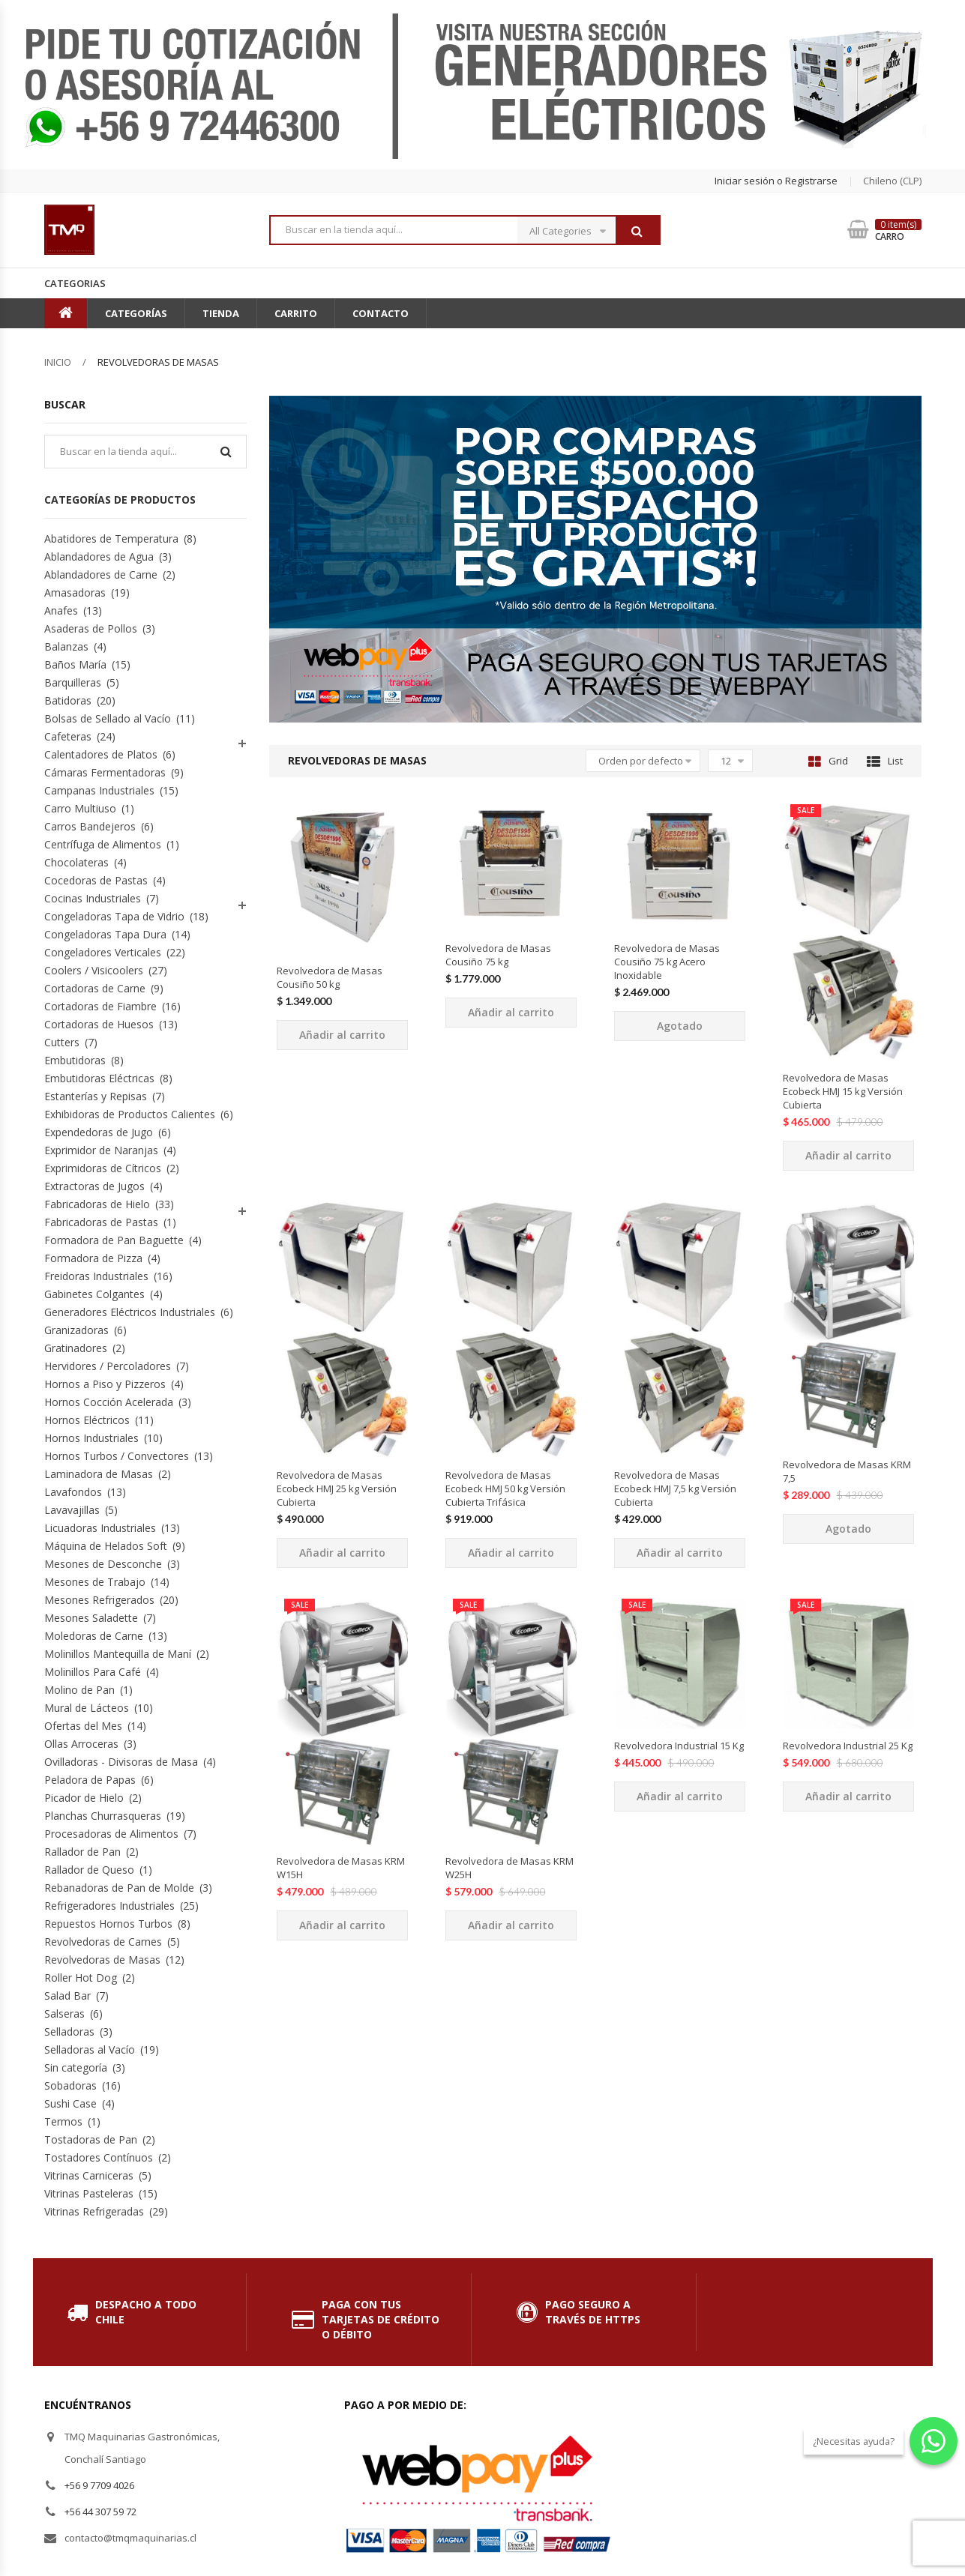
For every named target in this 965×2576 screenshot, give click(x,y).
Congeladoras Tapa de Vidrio (114, 916)
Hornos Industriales (91, 1438)
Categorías (136, 313)
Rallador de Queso (89, 1869)
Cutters (61, 1042)
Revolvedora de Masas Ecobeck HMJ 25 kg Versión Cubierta (337, 1488)
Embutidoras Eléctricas (99, 1078)
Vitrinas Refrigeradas (94, 2211)
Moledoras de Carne (93, 1636)
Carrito (295, 313)
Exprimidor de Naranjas (101, 1150)
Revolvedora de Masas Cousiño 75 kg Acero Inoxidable (667, 961)
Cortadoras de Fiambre (100, 1006)
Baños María (75, 664)
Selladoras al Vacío (89, 2049)
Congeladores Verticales (102, 952)
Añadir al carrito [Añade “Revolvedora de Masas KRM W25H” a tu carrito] (511, 1925)
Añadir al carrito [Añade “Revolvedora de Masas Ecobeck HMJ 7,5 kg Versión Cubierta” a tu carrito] (680, 1552)
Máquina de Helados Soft (105, 1546)
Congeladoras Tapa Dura (105, 934)
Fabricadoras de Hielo (97, 1204)
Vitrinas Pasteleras (88, 2193)
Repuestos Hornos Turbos (108, 1923)
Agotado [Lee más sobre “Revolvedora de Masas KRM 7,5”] (848, 1528)
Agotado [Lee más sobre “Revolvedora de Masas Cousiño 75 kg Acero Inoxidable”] (680, 1026)
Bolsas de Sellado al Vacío (107, 718)
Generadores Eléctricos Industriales (129, 1312)
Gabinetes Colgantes (94, 1294)
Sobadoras (70, 2085)
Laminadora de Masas (98, 1474)
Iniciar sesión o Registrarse (776, 180)
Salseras (64, 2013)
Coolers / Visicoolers (93, 970)
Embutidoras (75, 1060)
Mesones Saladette (91, 1618)
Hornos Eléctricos (87, 1420)
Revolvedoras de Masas (102, 1959)
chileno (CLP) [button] (892, 180)
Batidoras (67, 700)
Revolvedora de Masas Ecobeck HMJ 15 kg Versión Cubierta (843, 1091)
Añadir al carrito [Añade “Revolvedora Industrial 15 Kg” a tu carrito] (680, 1796)
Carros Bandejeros (90, 826)
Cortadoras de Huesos (99, 1024)
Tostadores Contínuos (98, 2157)
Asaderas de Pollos (90, 628)
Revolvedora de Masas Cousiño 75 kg (498, 954)
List (885, 760)
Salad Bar (67, 1995)
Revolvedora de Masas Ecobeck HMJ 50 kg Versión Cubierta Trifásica (505, 1488)
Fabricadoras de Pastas (101, 1222)
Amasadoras (75, 592)
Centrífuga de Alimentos (102, 844)
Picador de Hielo (84, 1798)
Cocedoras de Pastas (96, 880)
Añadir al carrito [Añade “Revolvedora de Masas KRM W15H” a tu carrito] (342, 1925)
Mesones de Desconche (103, 1564)
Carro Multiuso (80, 808)
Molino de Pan (79, 1690)
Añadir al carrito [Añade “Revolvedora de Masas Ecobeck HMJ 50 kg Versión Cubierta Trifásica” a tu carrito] (511, 1552)
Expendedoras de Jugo (98, 1132)
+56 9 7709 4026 (99, 2485)
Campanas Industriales (99, 790)
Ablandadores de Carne (100, 574)
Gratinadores (75, 1348)
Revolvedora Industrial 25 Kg (848, 1745)
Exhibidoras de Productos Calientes (129, 1114)
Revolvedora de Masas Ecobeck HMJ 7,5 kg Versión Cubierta (675, 1488)
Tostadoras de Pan (90, 2139)
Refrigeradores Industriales (109, 1905)
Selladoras (69, 2031)
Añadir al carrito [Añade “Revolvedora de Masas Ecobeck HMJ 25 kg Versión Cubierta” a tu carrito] (342, 1552)
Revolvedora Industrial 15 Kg (679, 1745)
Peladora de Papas (90, 1780)
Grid (828, 760)
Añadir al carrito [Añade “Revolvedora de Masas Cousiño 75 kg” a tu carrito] (511, 1012)
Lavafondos (73, 1492)
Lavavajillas (72, 1510)
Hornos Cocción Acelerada (108, 1402)
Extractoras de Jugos (94, 1186)
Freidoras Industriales (96, 1276)
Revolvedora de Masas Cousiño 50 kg (329, 977)
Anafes (61, 610)
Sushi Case (70, 2103)
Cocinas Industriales (92, 898)
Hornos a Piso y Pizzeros (105, 1384)
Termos (63, 2121)
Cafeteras (67, 736)
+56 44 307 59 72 (100, 2511)
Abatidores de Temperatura (111, 538)
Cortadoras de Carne (94, 988)
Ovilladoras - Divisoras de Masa (121, 1762)
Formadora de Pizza (93, 1258)
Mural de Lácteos (86, 1708)
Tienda (220, 313)
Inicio (57, 362)
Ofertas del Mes (83, 1726)
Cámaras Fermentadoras (105, 772)
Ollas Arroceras (81, 1744)
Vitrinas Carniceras (88, 2175)
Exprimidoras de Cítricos (102, 1168)
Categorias (75, 283)
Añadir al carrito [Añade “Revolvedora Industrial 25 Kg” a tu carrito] (848, 1796)
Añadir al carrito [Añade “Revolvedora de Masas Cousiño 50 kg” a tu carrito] (342, 1035)
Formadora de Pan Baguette (114, 1240)
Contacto (380, 313)
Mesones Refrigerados (99, 1600)
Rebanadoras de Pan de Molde (119, 1887)
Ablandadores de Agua (99, 556)
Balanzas (66, 646)
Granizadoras (76, 1330)
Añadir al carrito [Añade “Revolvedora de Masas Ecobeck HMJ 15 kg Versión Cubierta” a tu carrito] (848, 1155)
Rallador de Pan (82, 1851)
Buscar (637, 231)
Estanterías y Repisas (95, 1096)
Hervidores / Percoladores (107, 1366)
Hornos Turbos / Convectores (116, 1456)
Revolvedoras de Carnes (103, 1941)
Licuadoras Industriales (100, 1528)
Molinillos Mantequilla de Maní (117, 1654)
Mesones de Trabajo (94, 1582)
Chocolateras (76, 862)
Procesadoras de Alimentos (111, 1834)
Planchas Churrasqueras (102, 1816)
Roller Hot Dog (80, 1977)
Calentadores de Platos (100, 754)
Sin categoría (75, 2067)
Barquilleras (72, 682)
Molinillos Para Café (92, 1672)
